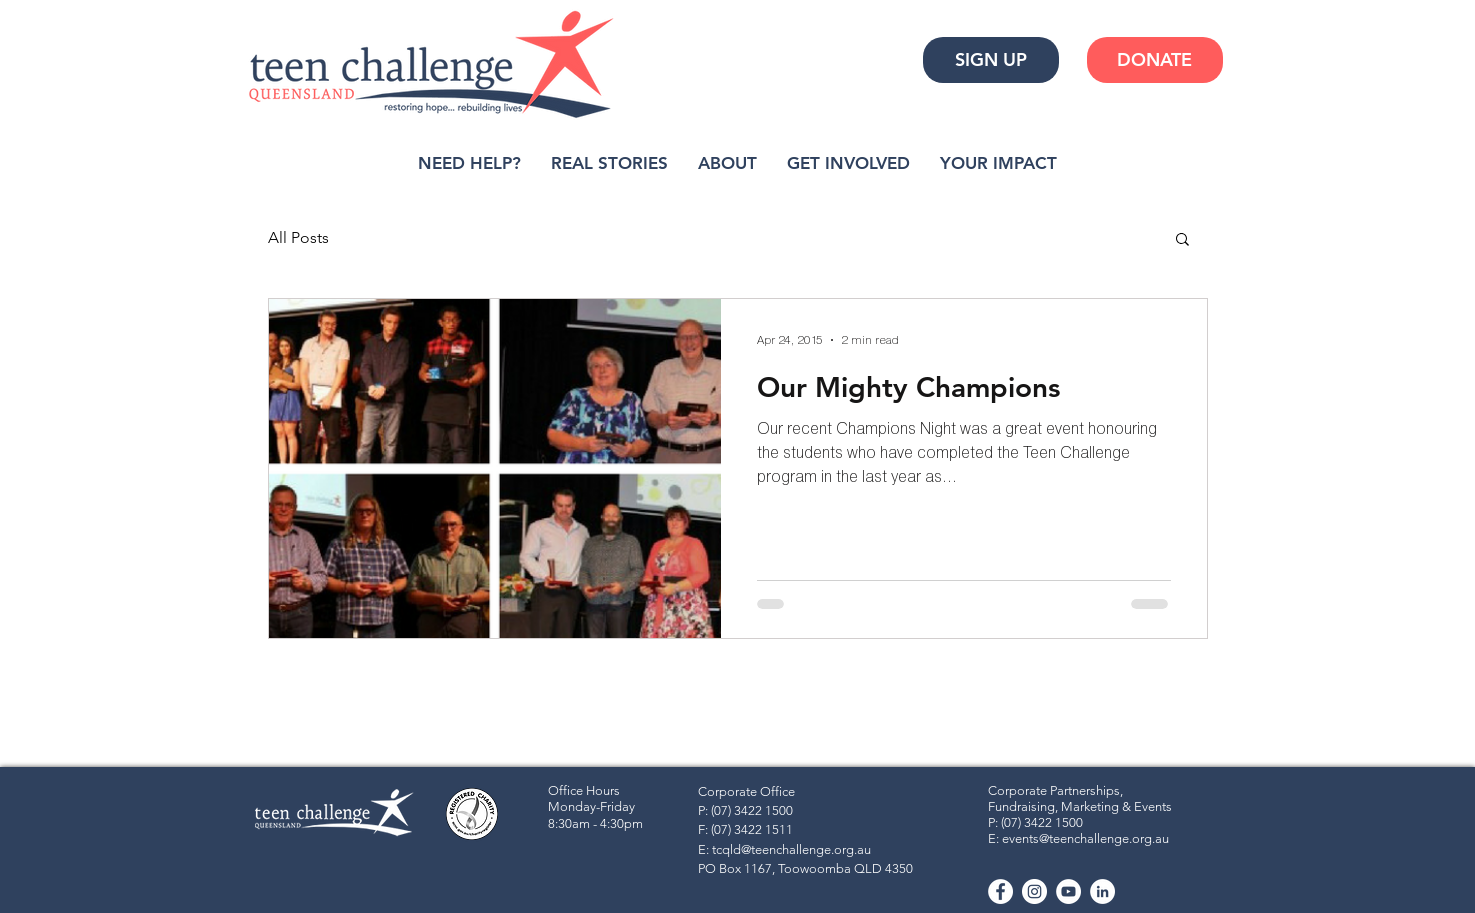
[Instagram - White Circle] (1034, 891)
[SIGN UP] (991, 60)
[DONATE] (1155, 60)
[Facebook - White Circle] (1000, 891)
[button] (1182, 240)
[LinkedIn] (1102, 891)
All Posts (298, 237)
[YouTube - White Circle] (1068, 891)
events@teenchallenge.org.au (1085, 838)
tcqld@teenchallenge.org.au (791, 849)
